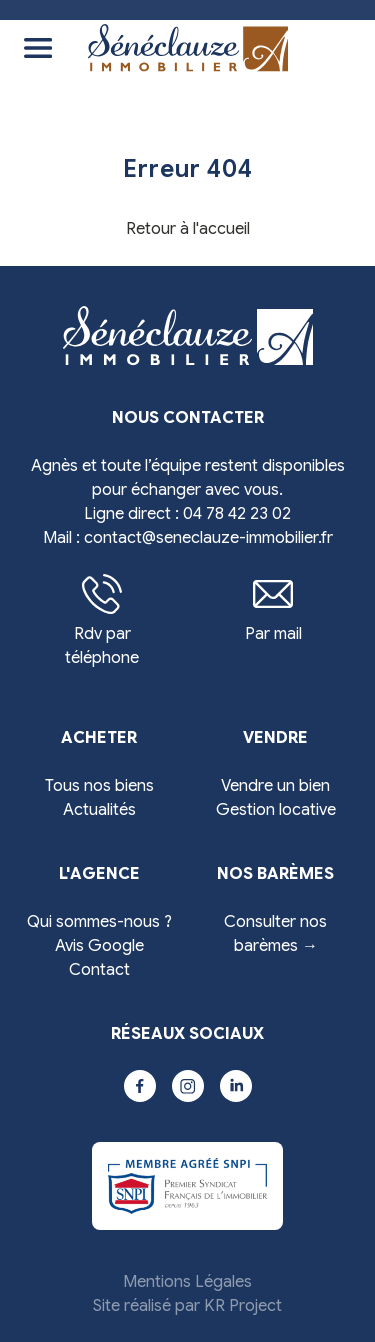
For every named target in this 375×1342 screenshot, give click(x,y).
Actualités (99, 810)
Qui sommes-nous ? (99, 922)
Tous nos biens (99, 786)
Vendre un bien (275, 786)
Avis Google (99, 946)
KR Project (243, 1306)
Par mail (273, 609)
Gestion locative (276, 810)
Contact (99, 970)
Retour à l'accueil (188, 229)
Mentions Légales (187, 1282)
